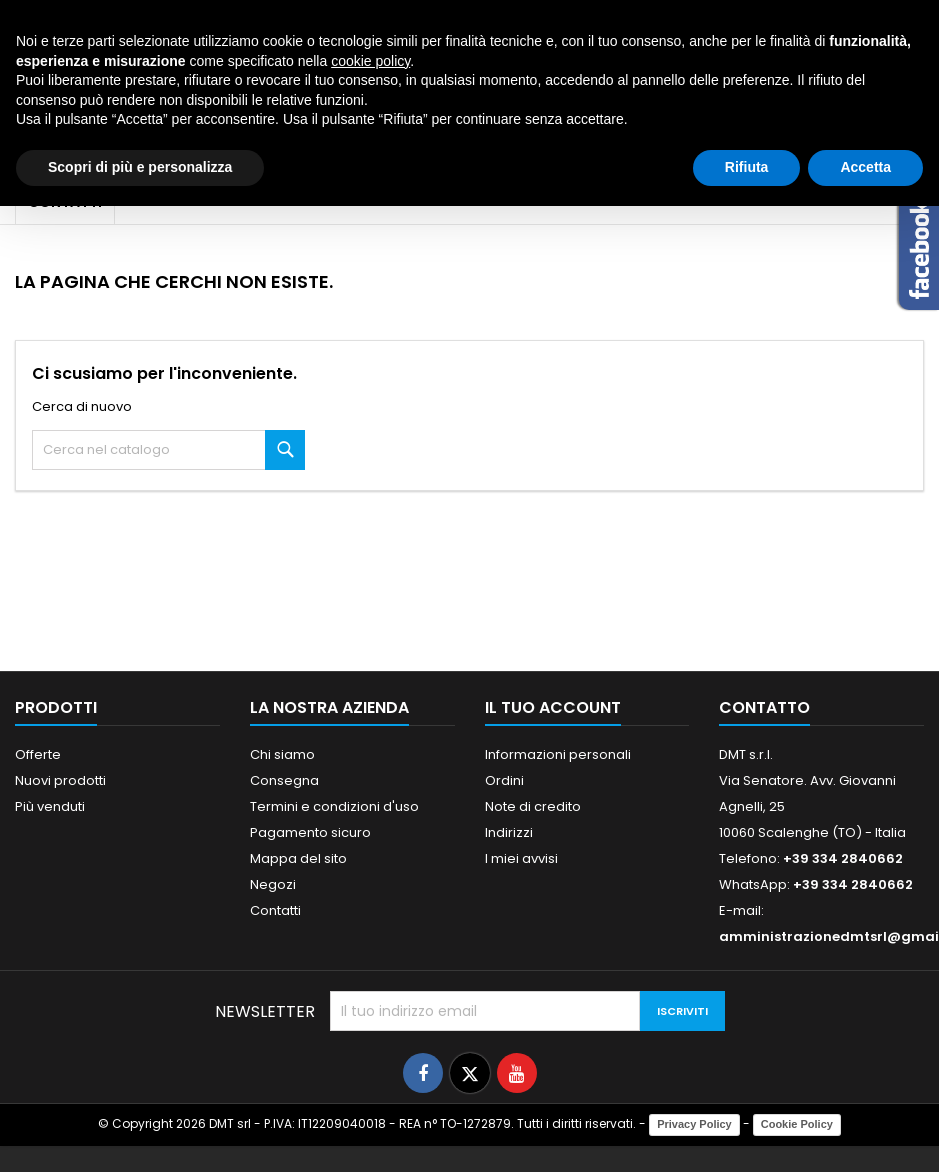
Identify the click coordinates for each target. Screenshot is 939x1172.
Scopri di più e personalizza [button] (140, 167)
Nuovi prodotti (60, 780)
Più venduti (50, 806)
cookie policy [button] (370, 61)
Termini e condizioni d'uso (334, 806)
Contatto (764, 707)
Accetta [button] (865, 167)
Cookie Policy (797, 1124)
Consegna (284, 780)
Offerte (38, 754)
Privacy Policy (694, 1124)
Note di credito (533, 806)
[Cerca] (168, 450)
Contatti (275, 910)
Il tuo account (553, 707)
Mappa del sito (298, 858)
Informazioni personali (558, 754)
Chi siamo (282, 754)
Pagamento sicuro (310, 832)
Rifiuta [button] (747, 167)
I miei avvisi (521, 858)
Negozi (273, 884)
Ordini (504, 780)
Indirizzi (509, 832)
